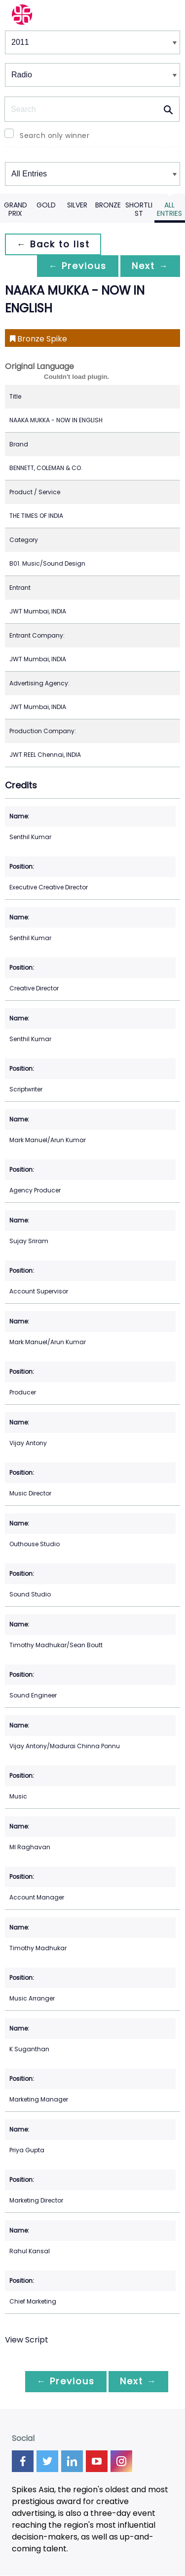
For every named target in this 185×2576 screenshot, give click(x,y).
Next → (150, 266)
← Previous (77, 266)
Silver (77, 205)
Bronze (108, 205)
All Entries (169, 209)
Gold (46, 205)
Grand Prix (15, 209)
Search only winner (54, 135)
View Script (26, 2339)
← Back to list (53, 244)
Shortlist (138, 209)
